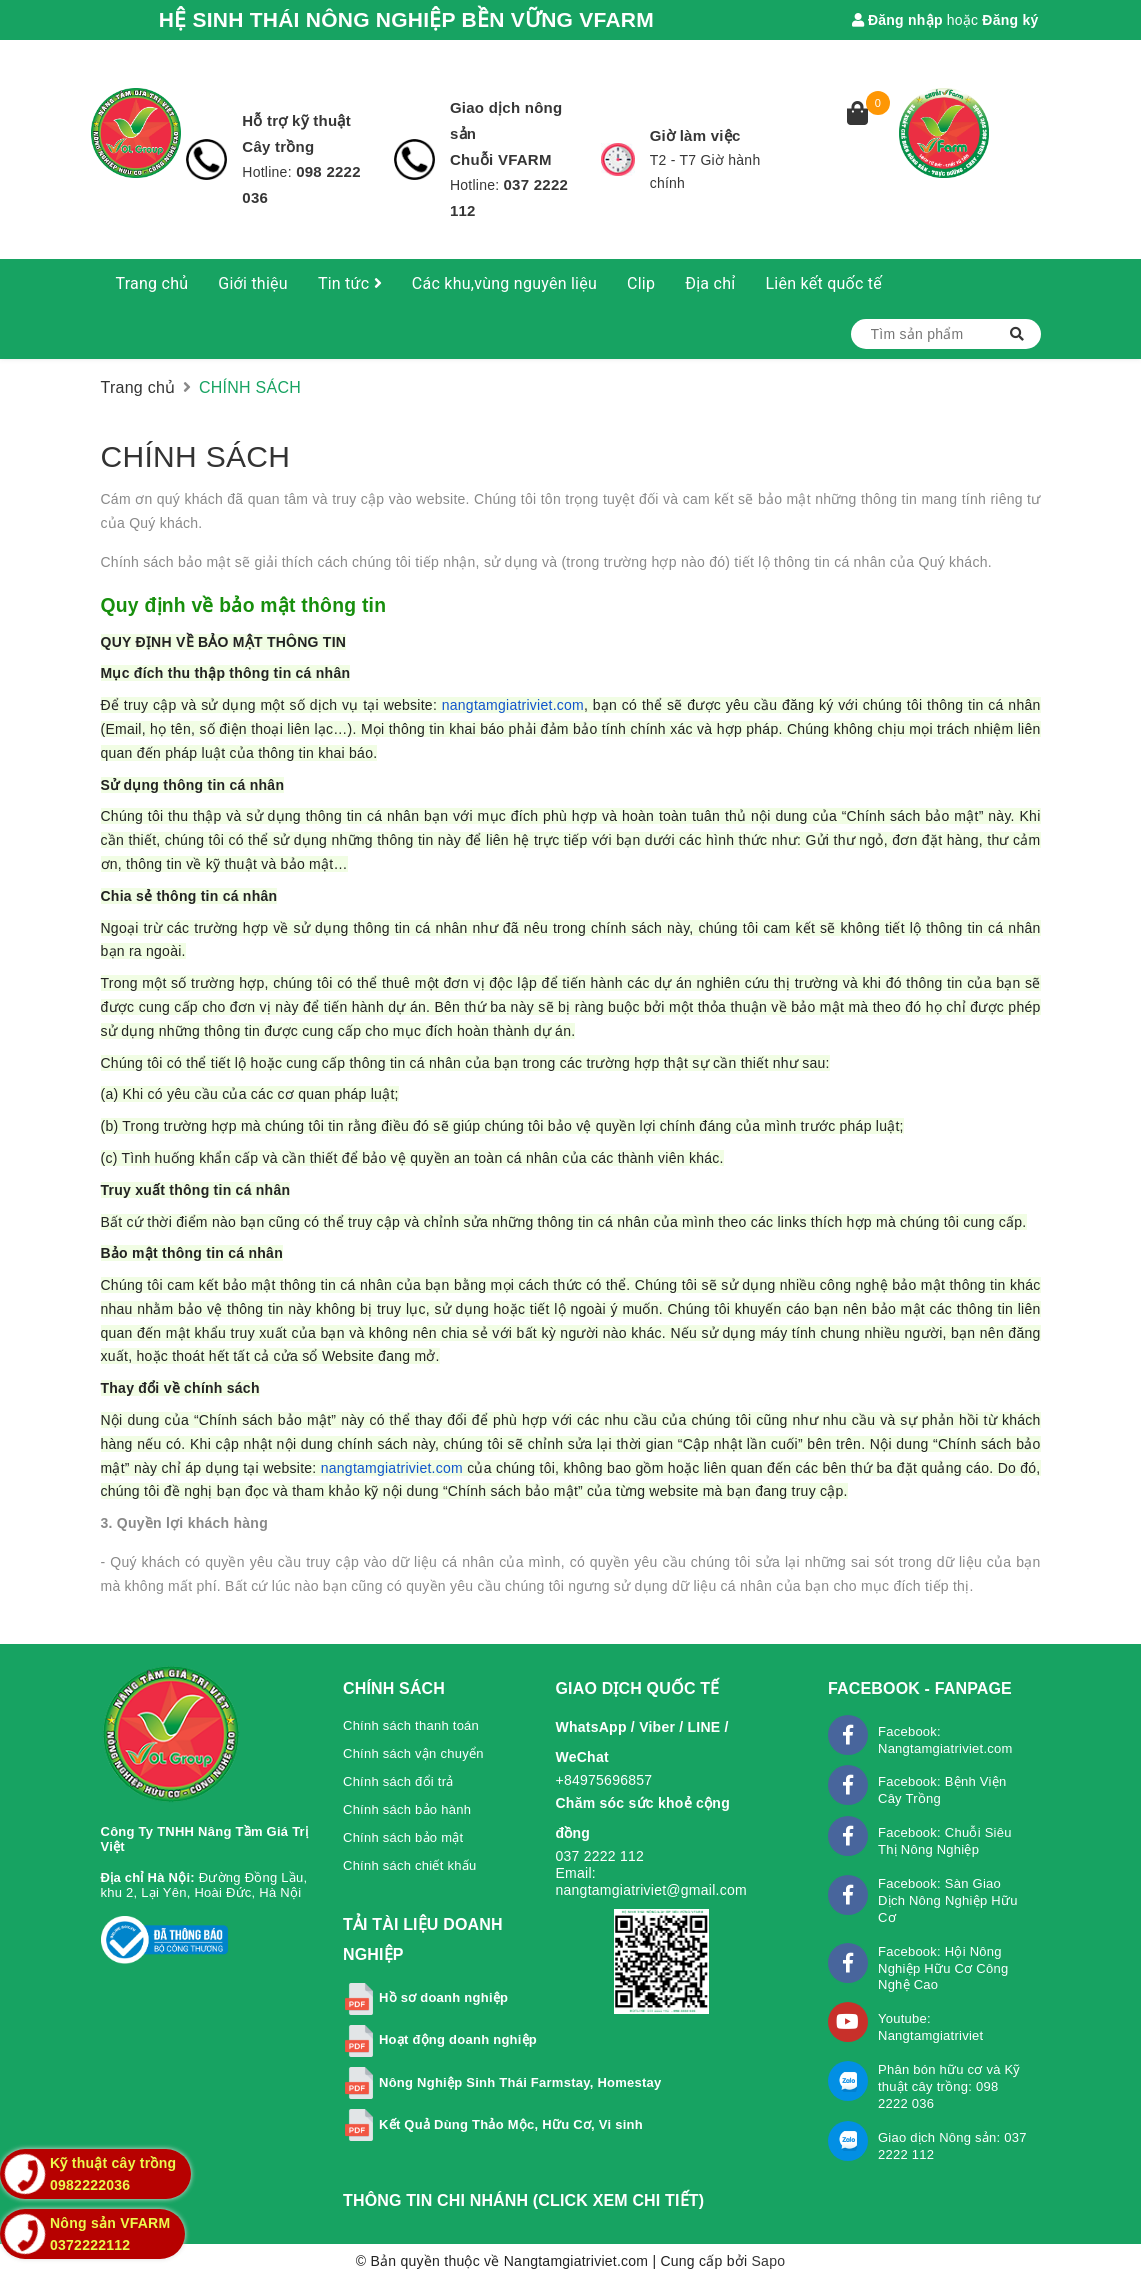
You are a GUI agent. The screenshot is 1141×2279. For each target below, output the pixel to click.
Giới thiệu (253, 283)
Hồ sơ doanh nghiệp (443, 1997)
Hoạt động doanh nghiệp (458, 2039)
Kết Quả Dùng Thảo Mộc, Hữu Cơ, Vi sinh (511, 2124)
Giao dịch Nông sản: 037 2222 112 (952, 2146)
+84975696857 (604, 1780)
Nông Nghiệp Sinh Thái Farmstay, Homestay (520, 2082)
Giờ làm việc (695, 135)
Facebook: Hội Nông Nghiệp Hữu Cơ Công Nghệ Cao (943, 1968)
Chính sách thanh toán (411, 1725)
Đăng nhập (897, 20)
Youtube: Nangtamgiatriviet (930, 2027)
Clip (641, 283)
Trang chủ (152, 283)
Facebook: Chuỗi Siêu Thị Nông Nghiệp (945, 1841)
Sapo (769, 2261)
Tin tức (350, 283)
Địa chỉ (710, 283)
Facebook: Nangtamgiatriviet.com (945, 1740)
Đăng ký (1010, 20)
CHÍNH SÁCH (196, 456)
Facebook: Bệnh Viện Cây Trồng (942, 1790)
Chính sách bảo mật (403, 1837)
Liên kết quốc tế (823, 283)
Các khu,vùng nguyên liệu (504, 283)
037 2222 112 (600, 1856)
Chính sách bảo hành (407, 1809)
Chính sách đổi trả (398, 1781)
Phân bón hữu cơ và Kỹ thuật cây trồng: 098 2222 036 (949, 2086)
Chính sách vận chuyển (413, 1753)
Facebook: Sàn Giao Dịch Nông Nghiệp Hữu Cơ (948, 1900)
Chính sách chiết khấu (409, 1865)
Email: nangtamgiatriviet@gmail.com (651, 1881)
